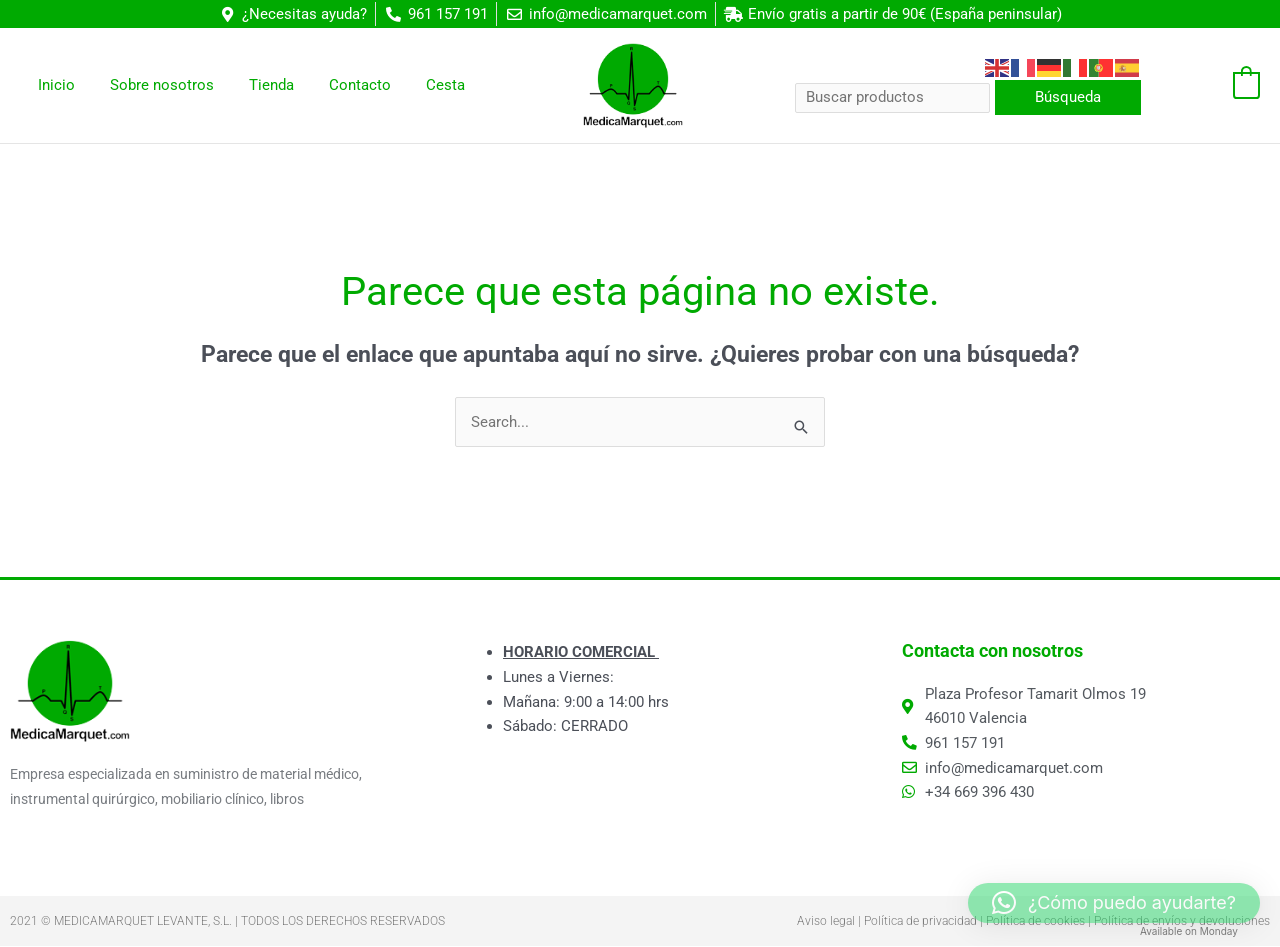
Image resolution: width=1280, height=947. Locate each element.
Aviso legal (826, 922)
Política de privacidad (920, 922)
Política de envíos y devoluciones (1182, 922)
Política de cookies (1035, 922)
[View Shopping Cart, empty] (1210, 85)
